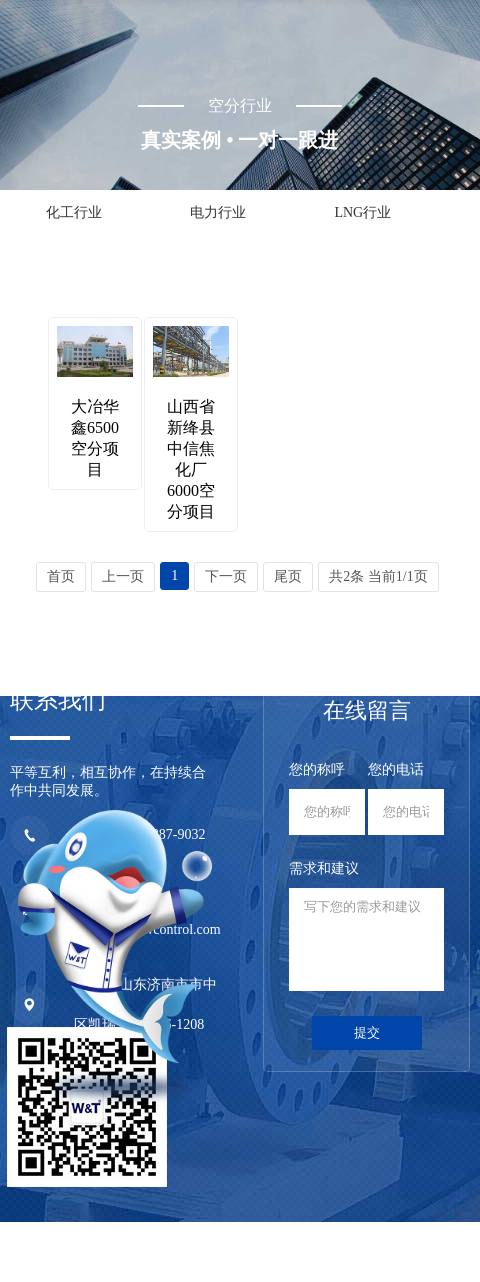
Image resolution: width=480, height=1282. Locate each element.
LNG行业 (362, 212)
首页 (61, 576)
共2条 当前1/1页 (378, 576)
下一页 (226, 576)
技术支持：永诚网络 (410, 1252)
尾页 (288, 576)
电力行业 (218, 212)
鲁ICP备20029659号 (349, 1234)
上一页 (123, 576)
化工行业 (74, 212)
